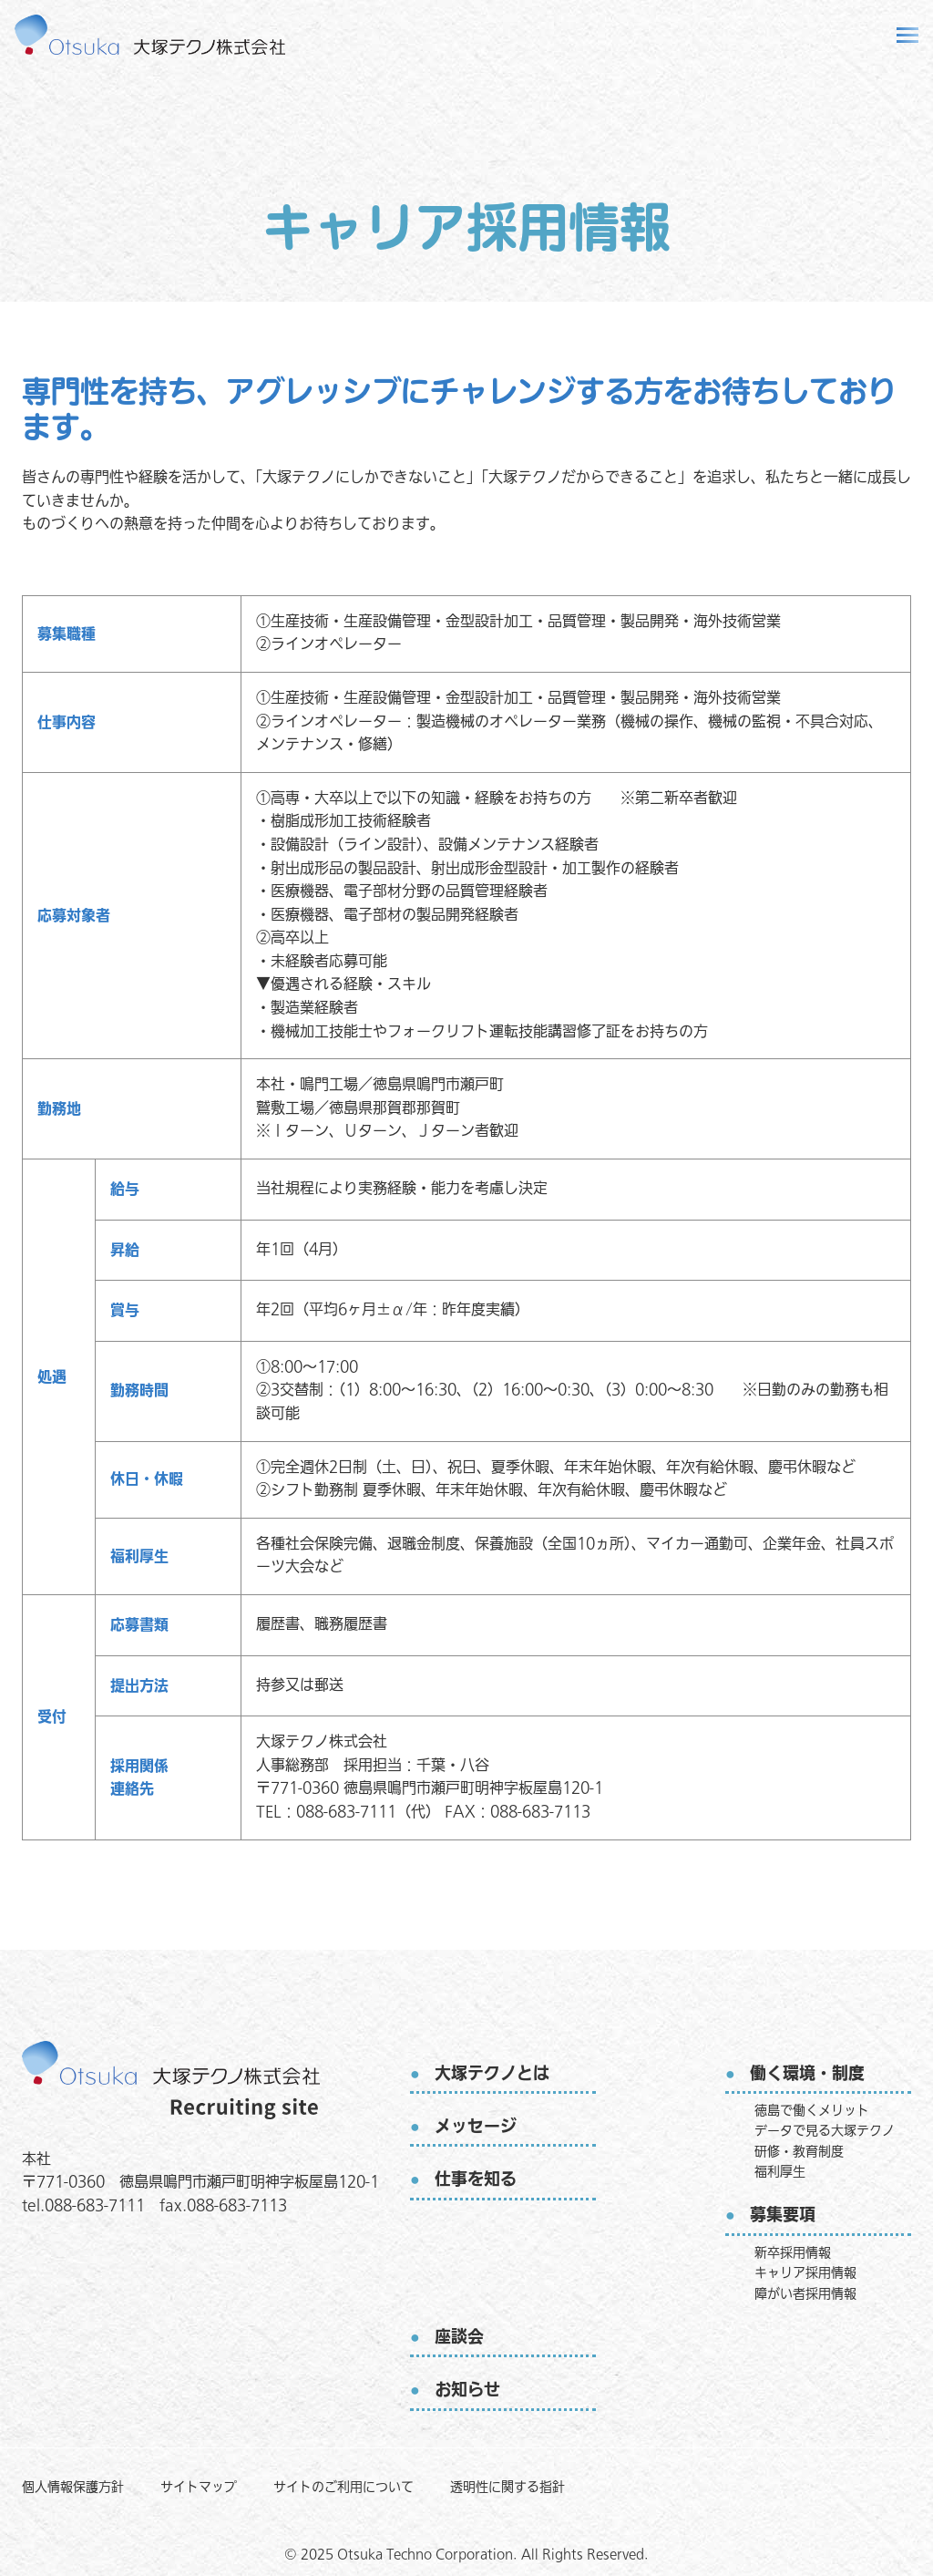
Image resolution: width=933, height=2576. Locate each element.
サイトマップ (198, 2487)
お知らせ (467, 2390)
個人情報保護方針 (73, 2487)
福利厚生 (779, 2171)
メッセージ (476, 2127)
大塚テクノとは (492, 2074)
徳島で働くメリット (811, 2110)
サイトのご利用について (343, 2487)
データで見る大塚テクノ (824, 2130)
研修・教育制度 (799, 2151)
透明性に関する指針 (507, 2487)
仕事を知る (476, 2180)
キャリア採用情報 (805, 2272)
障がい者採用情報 (805, 2293)
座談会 (459, 2337)
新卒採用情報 (792, 2252)
